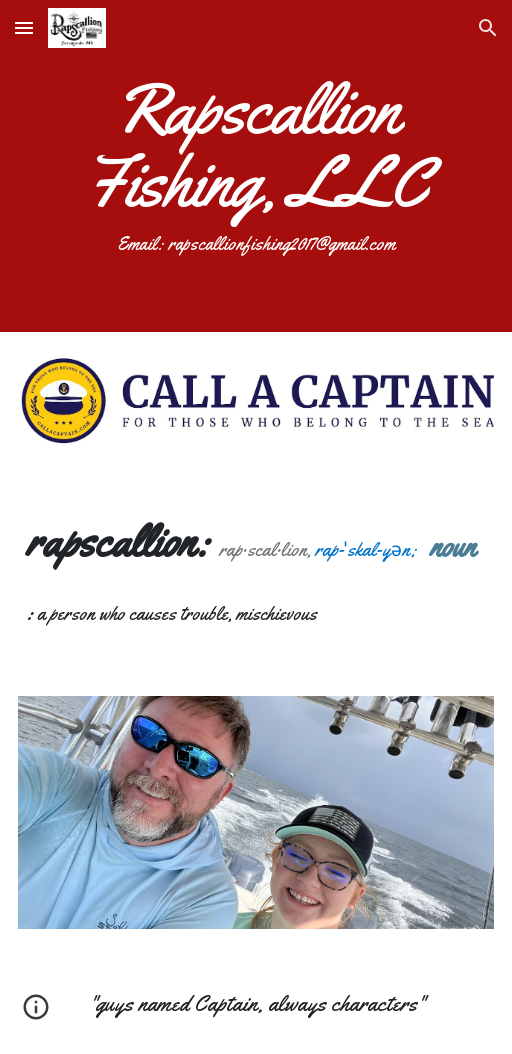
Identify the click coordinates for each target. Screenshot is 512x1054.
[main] (256, 166)
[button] (24, 27)
